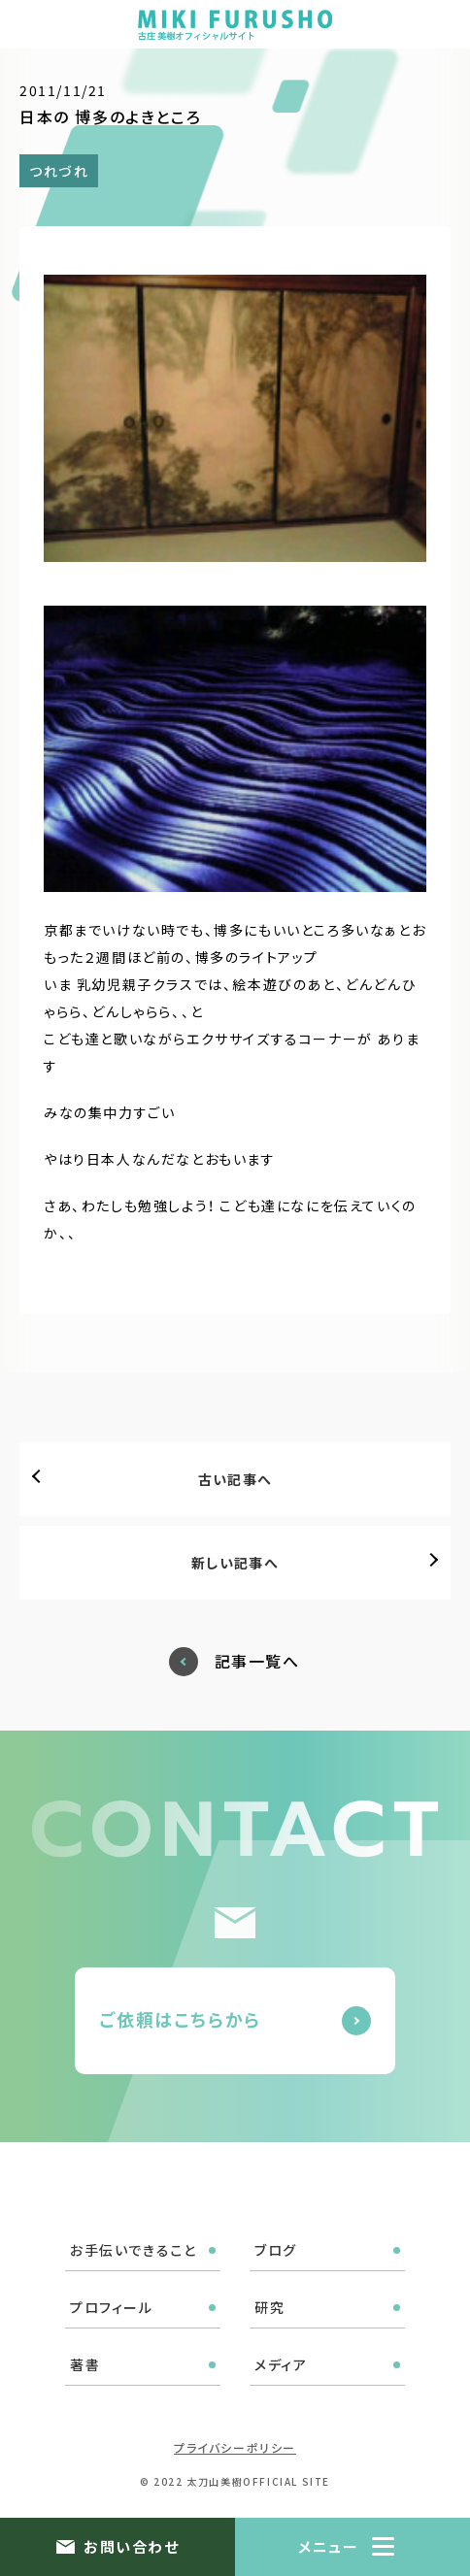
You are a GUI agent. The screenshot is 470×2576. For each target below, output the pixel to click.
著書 (85, 2364)
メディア (280, 2364)
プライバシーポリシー (235, 2447)
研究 (269, 2307)
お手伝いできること (133, 2250)
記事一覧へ (257, 1661)
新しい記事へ (235, 1562)
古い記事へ (235, 1479)
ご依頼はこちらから (180, 2018)
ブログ (275, 2250)
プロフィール (111, 2307)
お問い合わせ (131, 2546)
